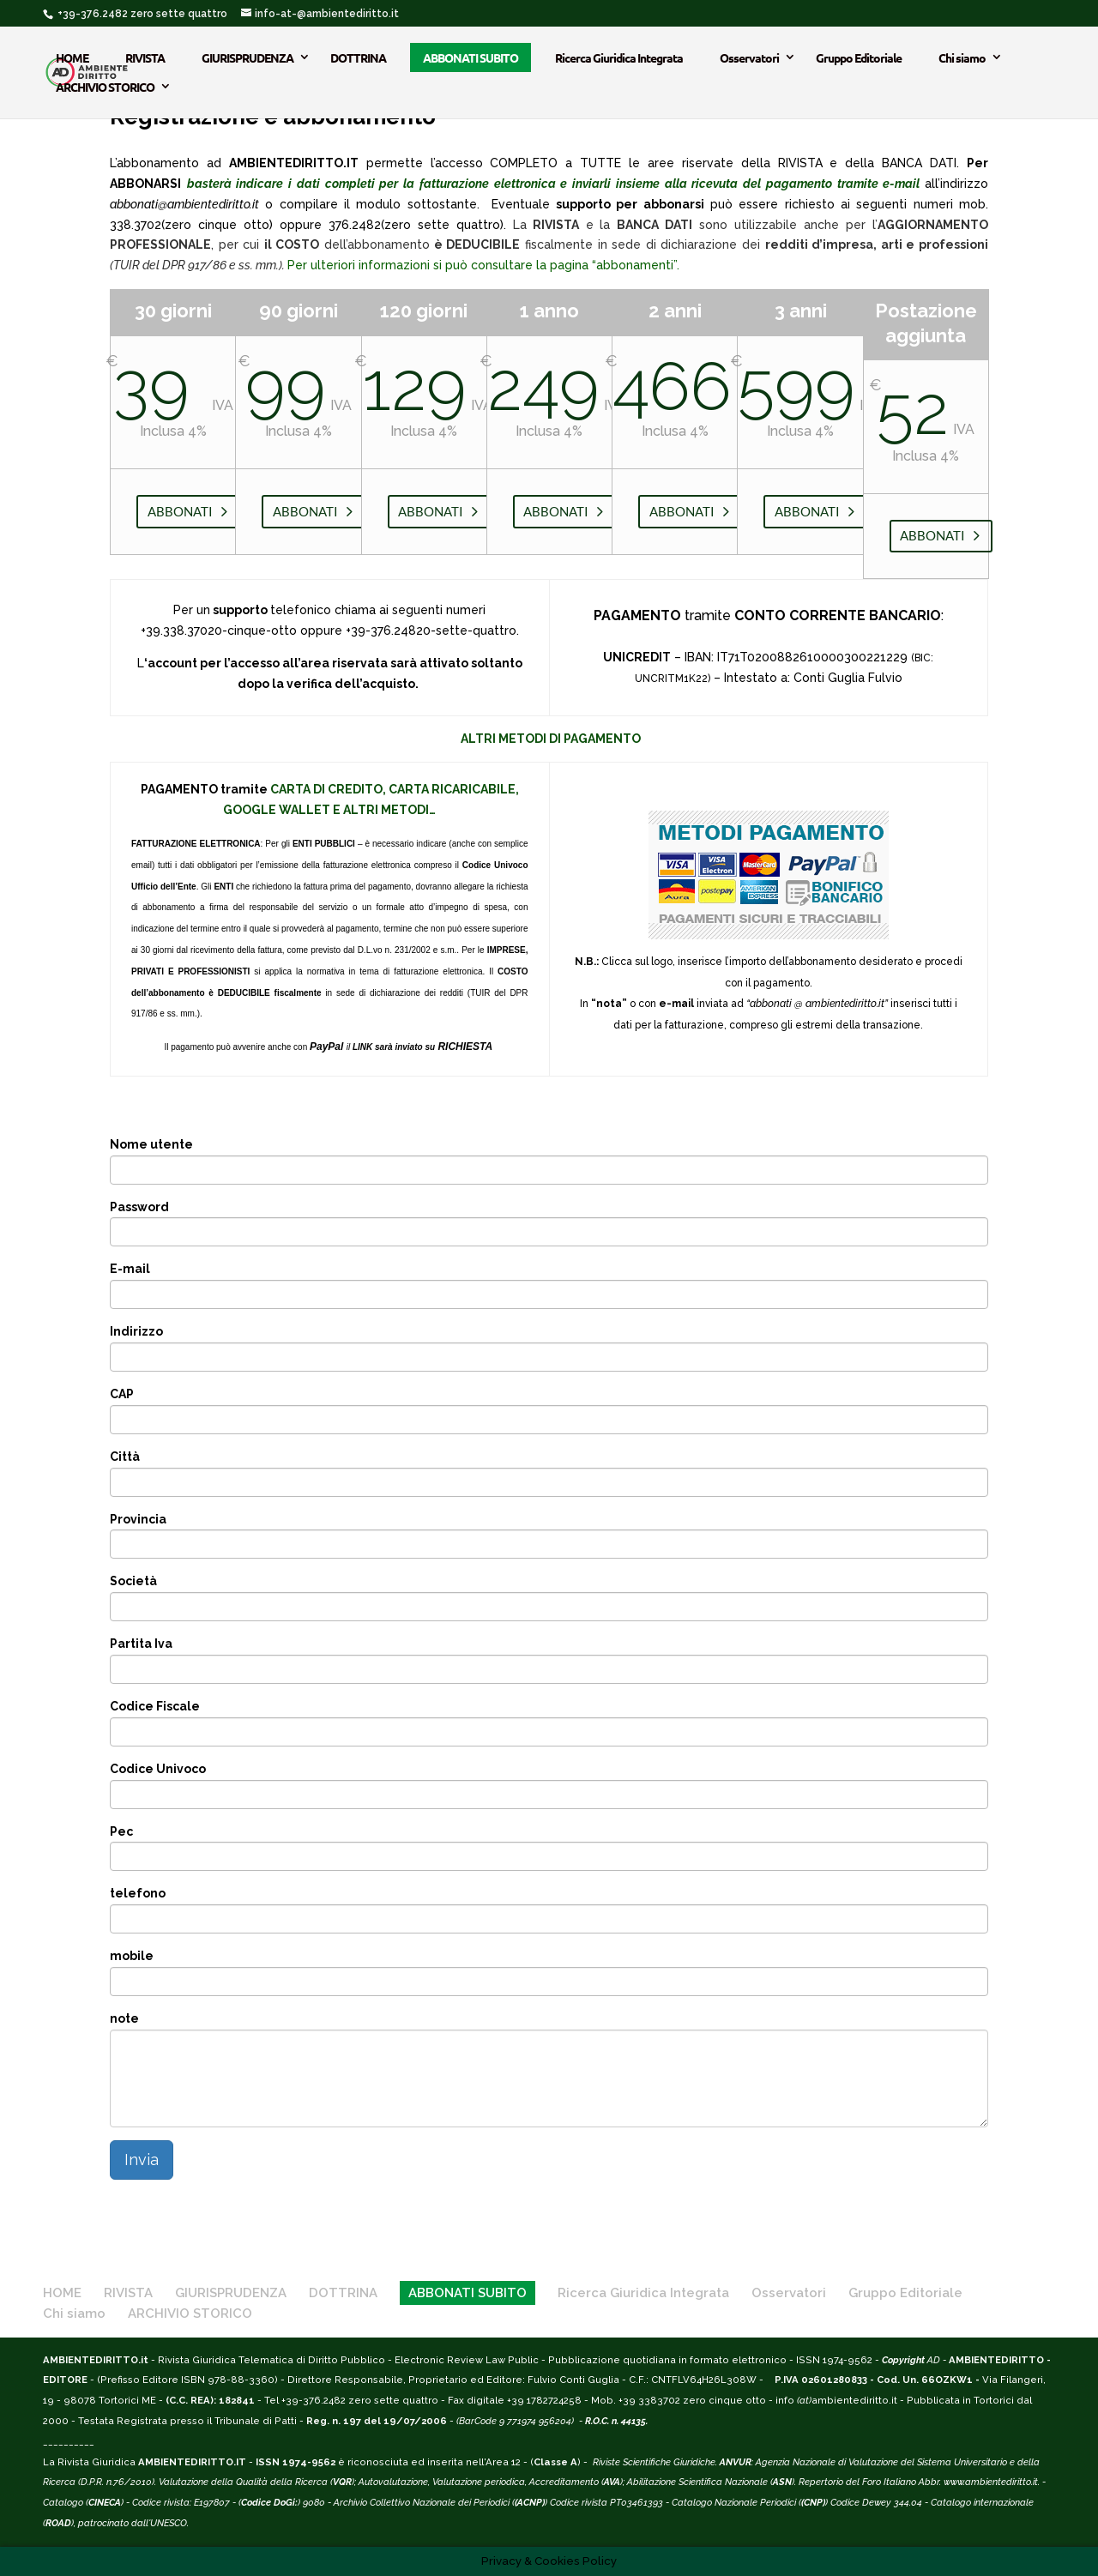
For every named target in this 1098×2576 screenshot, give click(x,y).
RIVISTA (145, 57)
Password (139, 1207)
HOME (72, 57)
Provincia (138, 1519)
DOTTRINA (358, 57)
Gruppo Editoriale (859, 57)
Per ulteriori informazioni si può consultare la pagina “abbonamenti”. (483, 265)
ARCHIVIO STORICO (105, 86)
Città (125, 1456)
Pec (121, 1831)
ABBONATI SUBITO (470, 57)
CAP (122, 1394)
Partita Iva (141, 1643)
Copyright (903, 2360)
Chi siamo (962, 57)
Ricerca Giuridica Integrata (619, 57)
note (124, 2018)
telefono (138, 1893)
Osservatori (749, 57)
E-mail (130, 1269)
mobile (132, 1956)
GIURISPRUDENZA (247, 57)
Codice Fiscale (155, 1706)
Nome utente (151, 1144)
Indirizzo (136, 1331)
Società (133, 1581)
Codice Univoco (158, 1769)
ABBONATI (180, 511)
